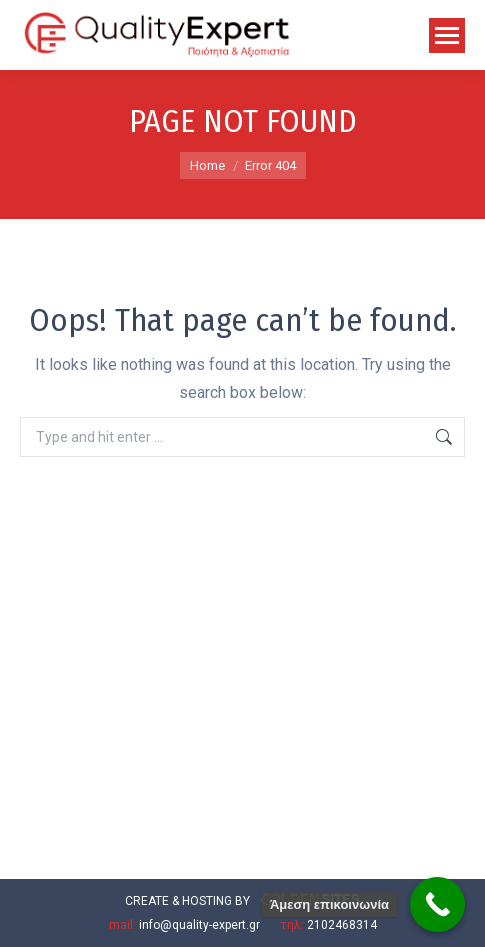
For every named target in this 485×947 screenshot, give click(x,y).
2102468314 (342, 925)
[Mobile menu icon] (447, 35)
